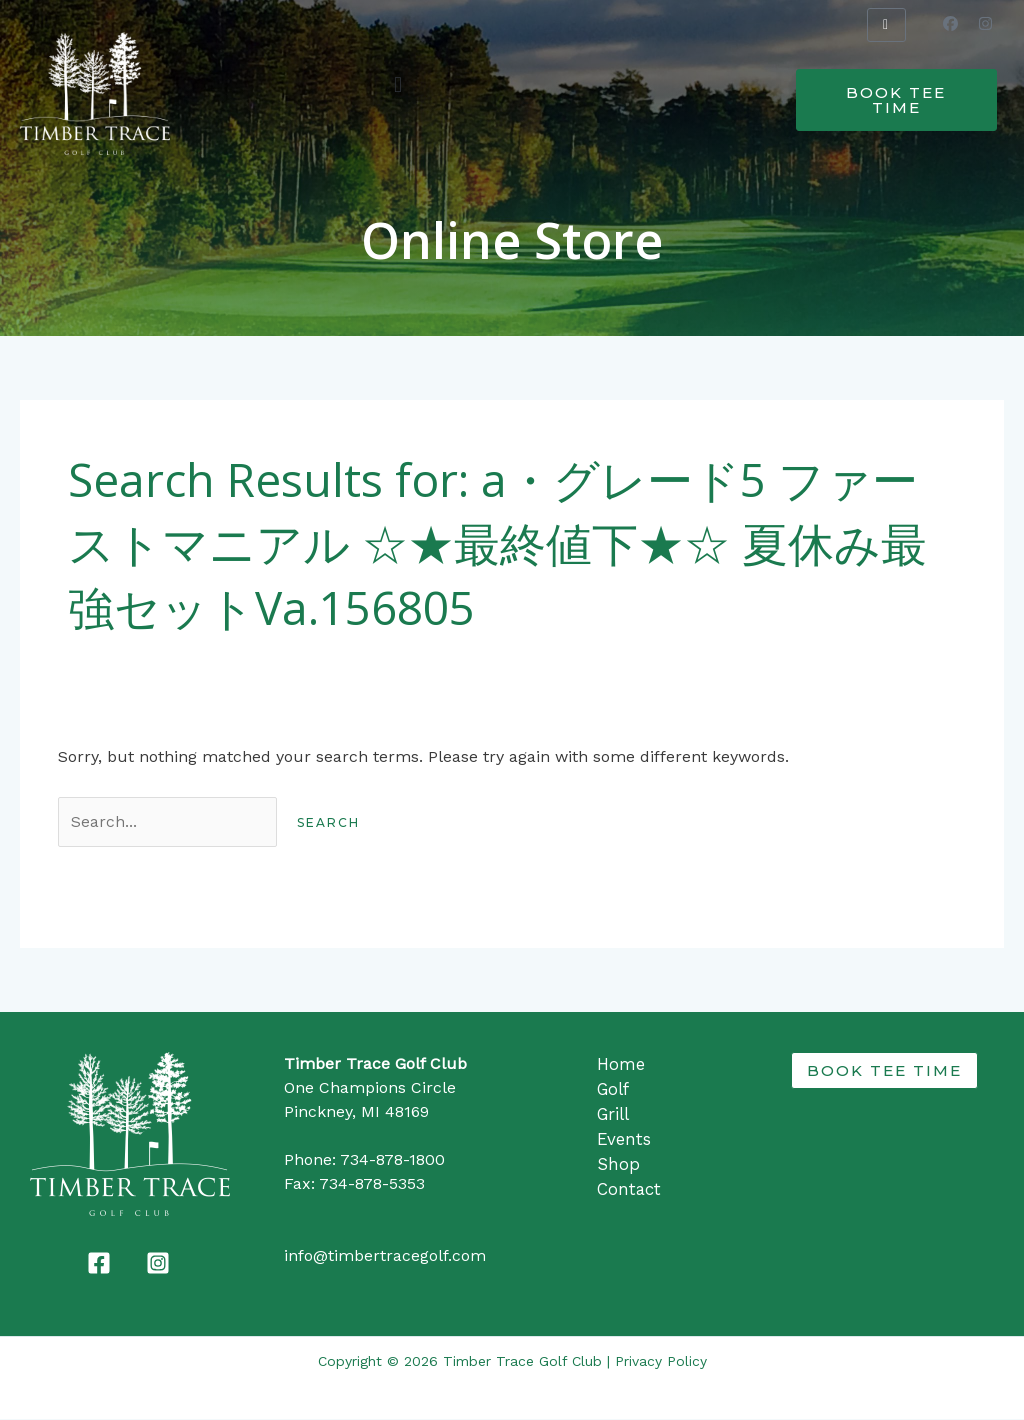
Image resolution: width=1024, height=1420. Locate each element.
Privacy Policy (661, 1362)
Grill (613, 1113)
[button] (397, 84)
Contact (629, 1185)
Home (621, 1065)
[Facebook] (99, 1264)
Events (624, 1137)
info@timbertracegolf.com (385, 1256)
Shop (618, 1161)
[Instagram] (158, 1264)
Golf (614, 1089)
